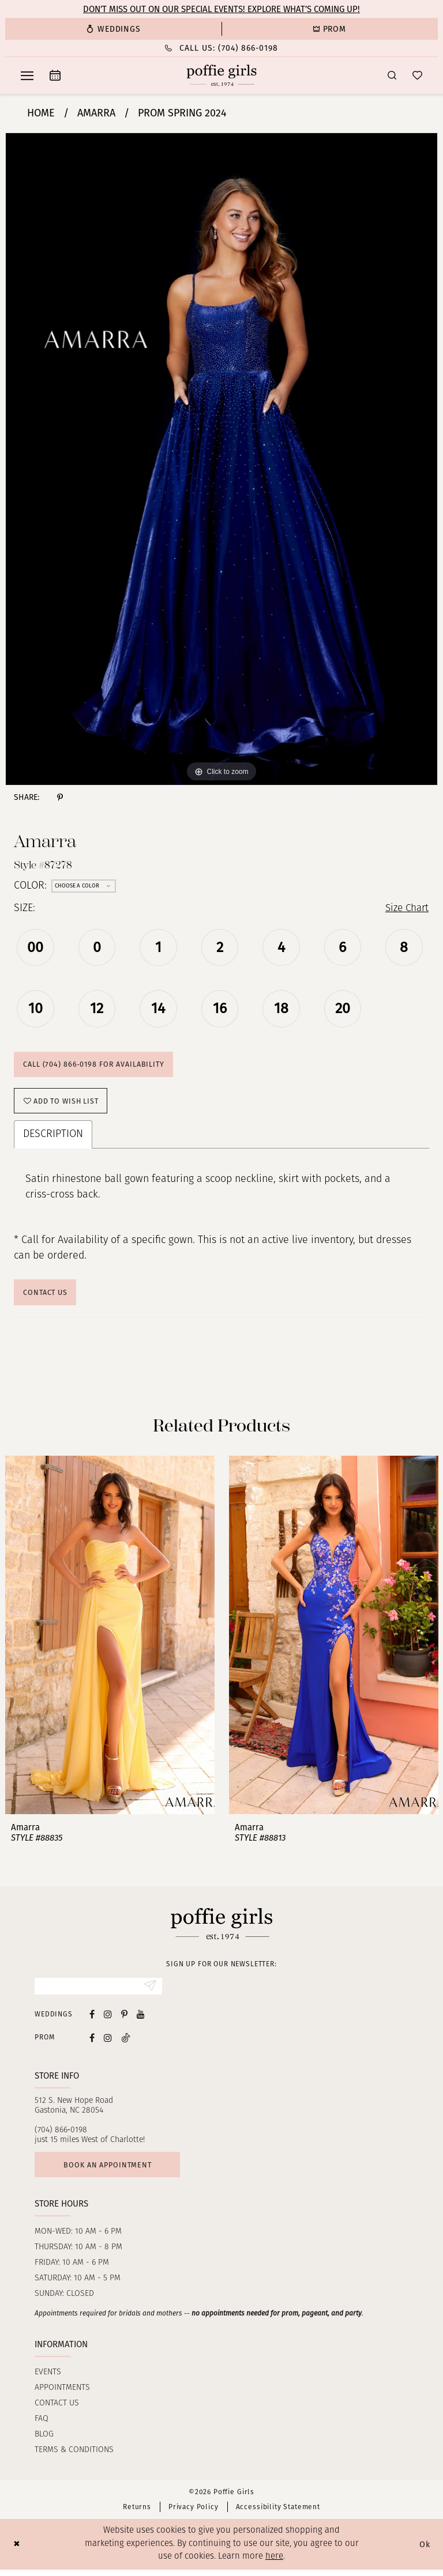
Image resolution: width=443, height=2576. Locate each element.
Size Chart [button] (405, 909)
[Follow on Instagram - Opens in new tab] (107, 2042)
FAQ (41, 2426)
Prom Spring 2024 (182, 113)
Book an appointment (110, 2170)
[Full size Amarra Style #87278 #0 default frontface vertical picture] (221, 459)
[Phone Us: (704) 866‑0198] (221, 48)
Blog (44, 2441)
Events (48, 2379)
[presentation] (110, 1640)
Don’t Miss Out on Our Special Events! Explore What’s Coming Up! (221, 9)
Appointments (62, 2394)
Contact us (57, 2410)
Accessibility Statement (278, 2514)
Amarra (96, 113)
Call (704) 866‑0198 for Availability (95, 1066)
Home (41, 113)
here (274, 2563)
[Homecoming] (330, 29)
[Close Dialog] (17, 2551)
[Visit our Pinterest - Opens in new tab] (124, 2019)
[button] (27, 75)
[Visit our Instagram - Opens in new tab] (107, 2019)
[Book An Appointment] (55, 75)
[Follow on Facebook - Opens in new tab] (92, 2042)
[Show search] (392, 75)
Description (53, 1138)
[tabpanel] (221, 459)
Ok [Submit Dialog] (424, 2550)
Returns (137, 2514)
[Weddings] (113, 29)
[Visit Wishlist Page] (417, 75)
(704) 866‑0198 (61, 2135)
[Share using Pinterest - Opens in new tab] (60, 797)
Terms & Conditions (74, 2457)
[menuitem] (113, 29)
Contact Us (47, 1296)
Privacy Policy (193, 2514)
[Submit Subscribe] (149, 1992)
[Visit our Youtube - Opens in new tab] (140, 2019)
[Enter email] (98, 1991)
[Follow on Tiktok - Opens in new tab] (126, 2042)
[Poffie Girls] (222, 75)
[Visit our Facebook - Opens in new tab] (92, 2019)
